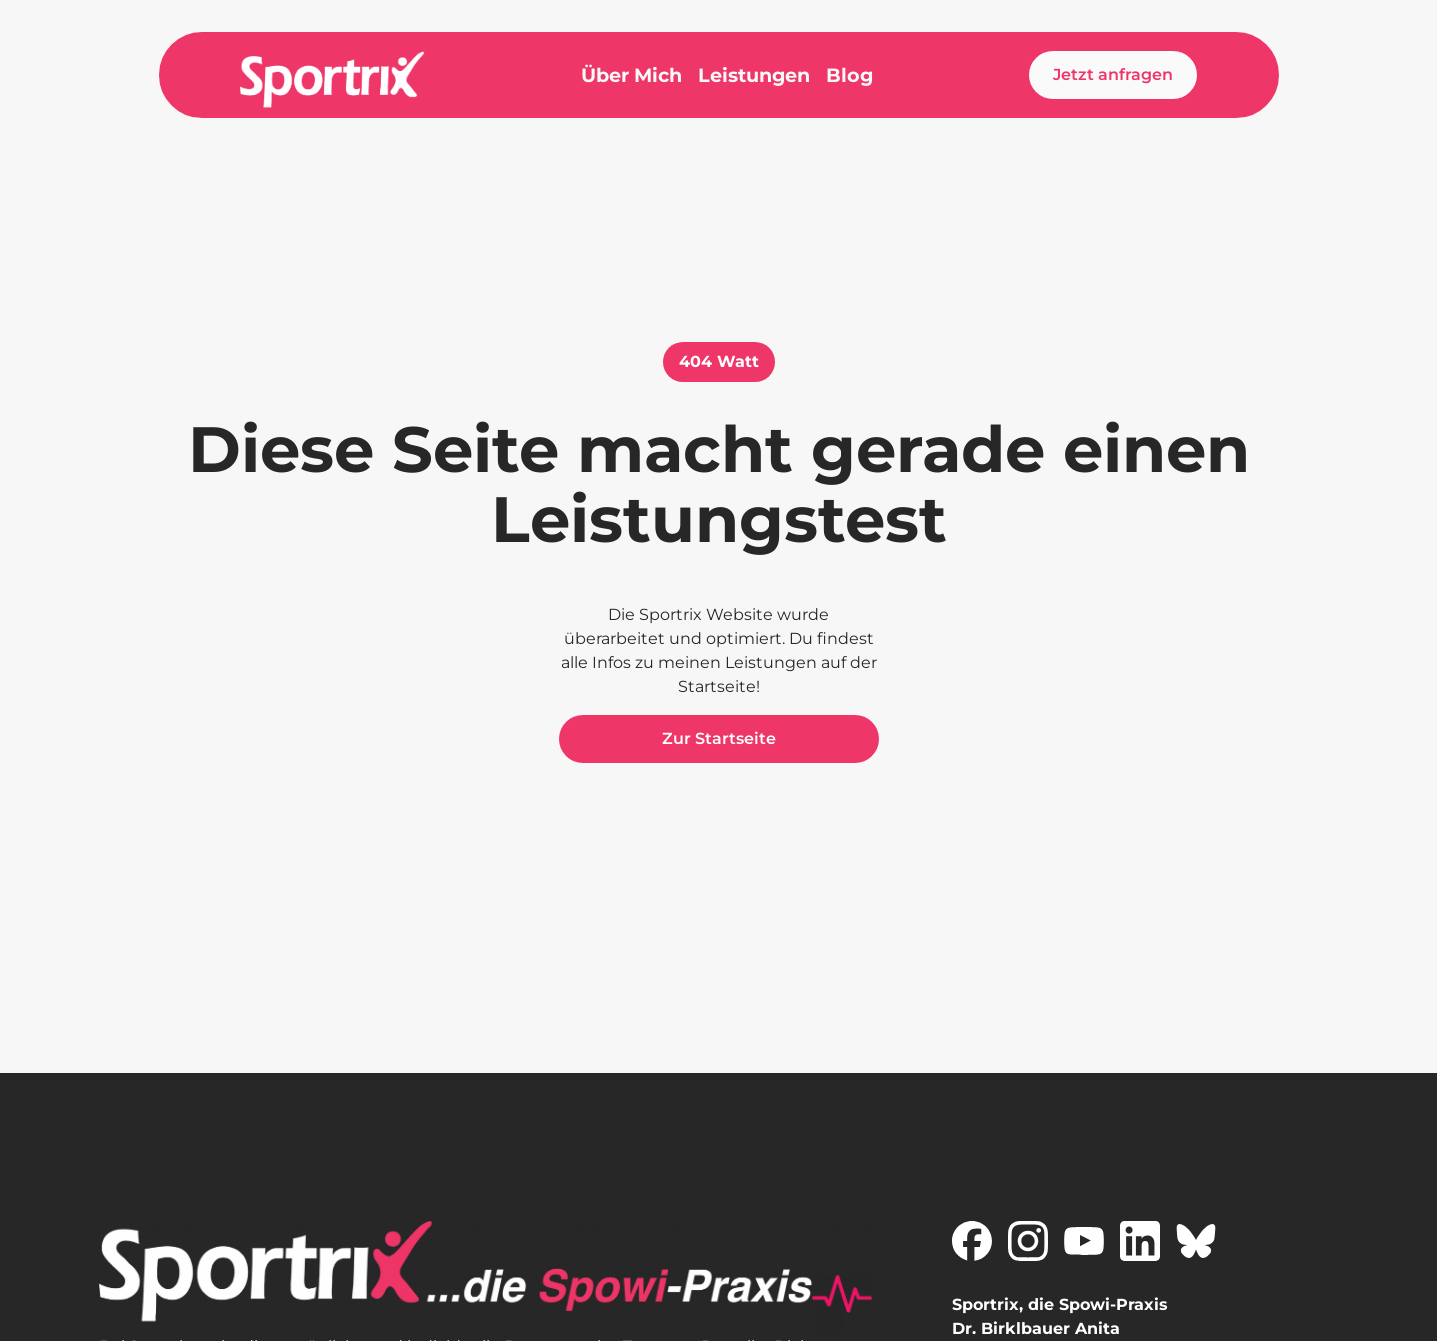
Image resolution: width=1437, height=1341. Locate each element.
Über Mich (631, 75)
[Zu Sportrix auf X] (1196, 1241)
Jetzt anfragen (1113, 74)
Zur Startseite (719, 738)
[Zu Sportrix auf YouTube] (1084, 1241)
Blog (849, 75)
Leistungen (754, 75)
